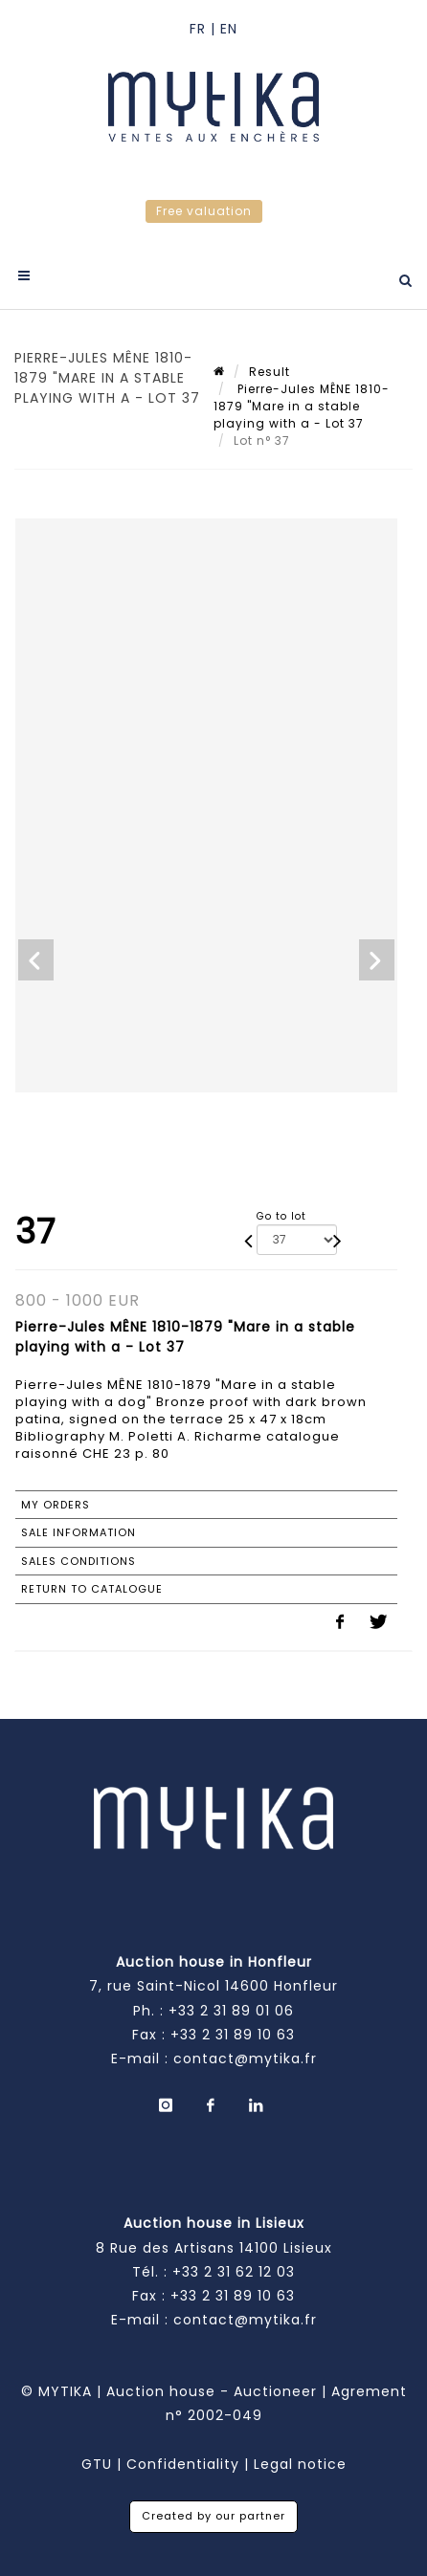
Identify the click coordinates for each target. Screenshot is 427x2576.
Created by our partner (213, 2515)
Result (269, 371)
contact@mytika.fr (245, 2058)
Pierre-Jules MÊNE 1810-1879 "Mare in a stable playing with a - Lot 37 (302, 406)
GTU (96, 2464)
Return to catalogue (92, 1588)
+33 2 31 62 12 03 (233, 2271)
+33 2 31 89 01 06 (231, 2010)
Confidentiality (182, 2464)
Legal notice (300, 2464)
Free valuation (204, 211)
